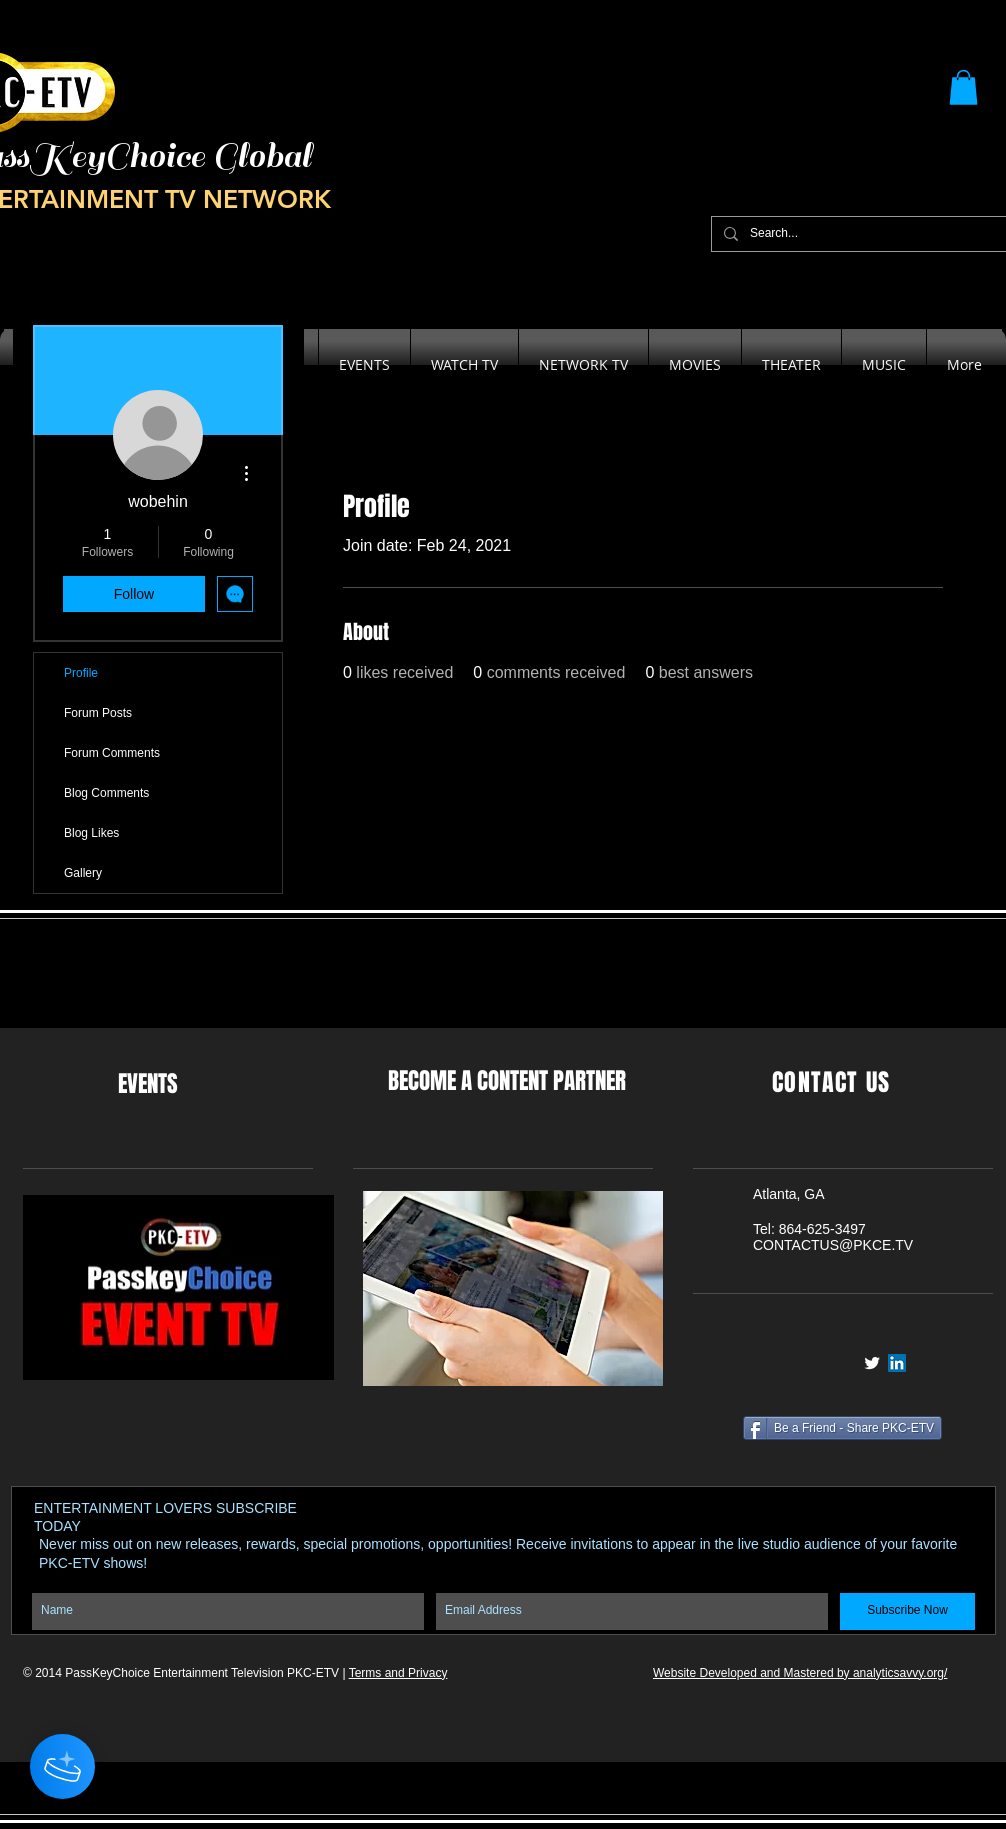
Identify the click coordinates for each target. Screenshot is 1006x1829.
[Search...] (863, 234)
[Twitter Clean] (872, 1363)
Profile (81, 673)
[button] (963, 87)
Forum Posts (98, 713)
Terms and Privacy (398, 1673)
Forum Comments (112, 753)
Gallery (83, 873)
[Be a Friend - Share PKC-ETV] (842, 1428)
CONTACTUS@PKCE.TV (833, 1245)
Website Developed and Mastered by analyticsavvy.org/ (800, 1673)
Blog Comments (106, 793)
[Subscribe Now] (907, 1611)
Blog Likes (91, 833)
